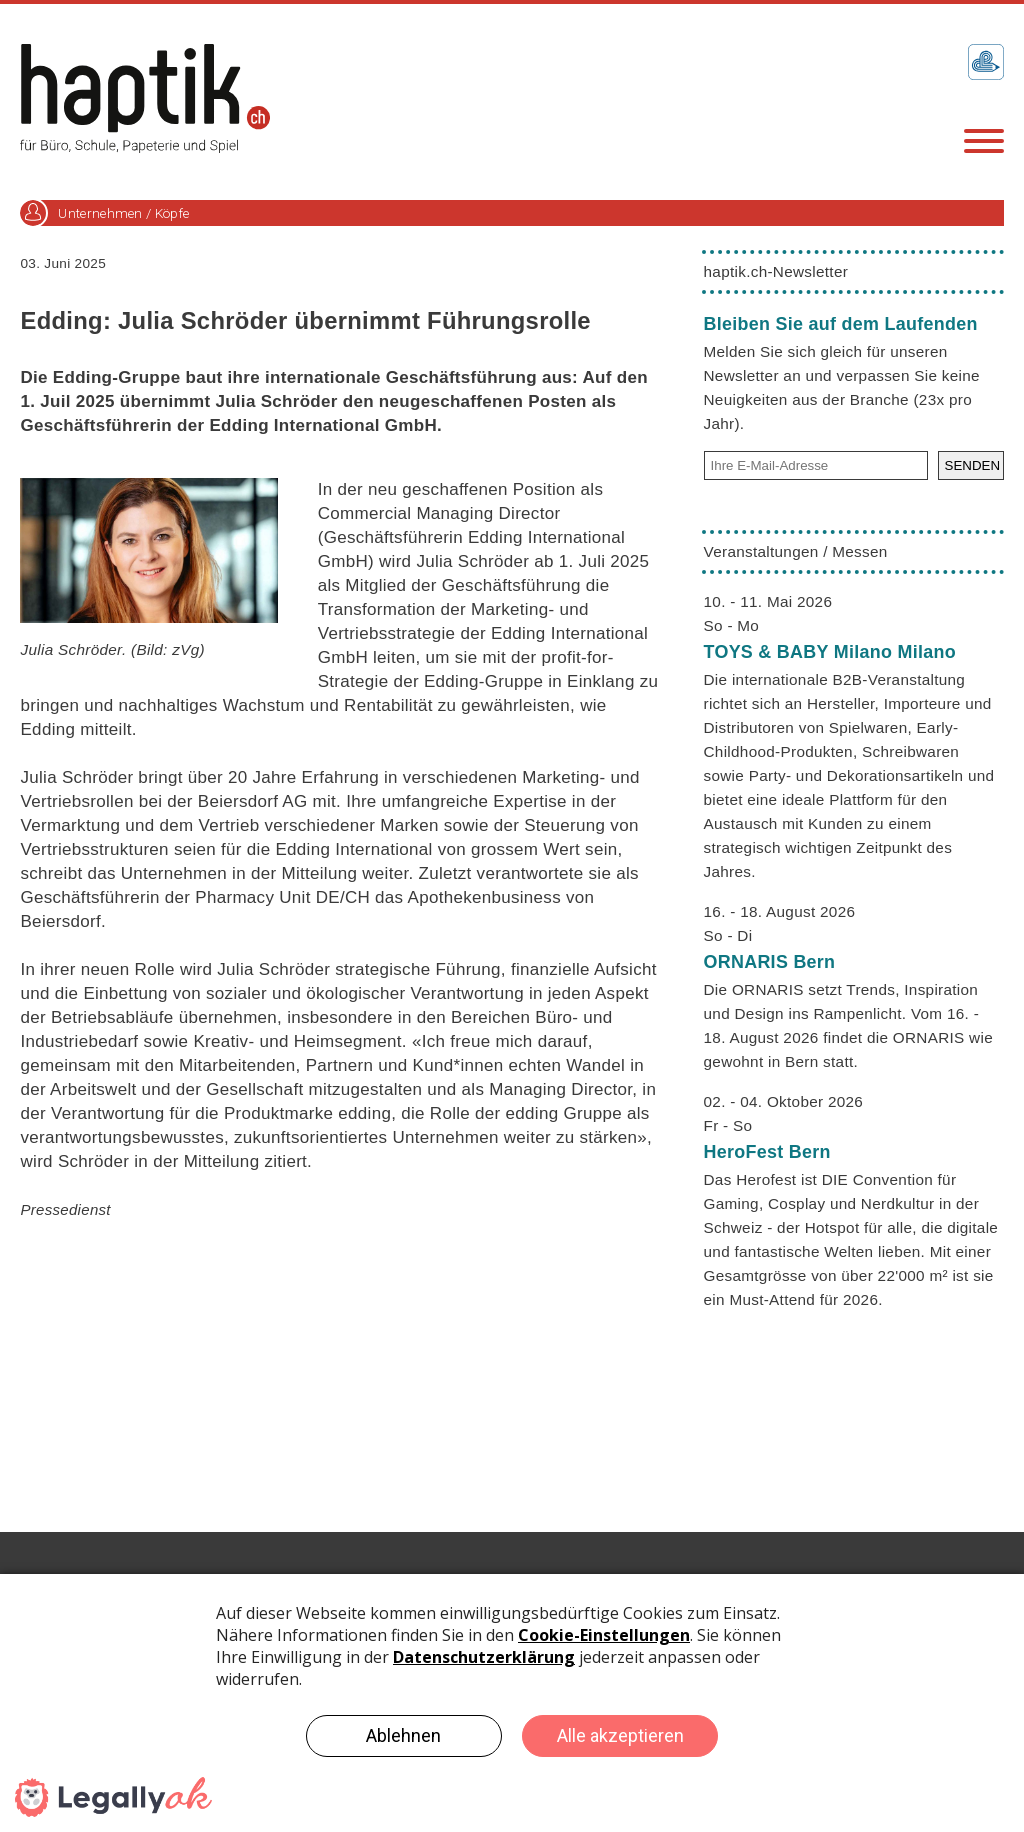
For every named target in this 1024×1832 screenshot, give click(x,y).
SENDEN (973, 465)
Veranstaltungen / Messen (796, 551)
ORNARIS (770, 962)
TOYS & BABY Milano (830, 652)
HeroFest (767, 1152)
